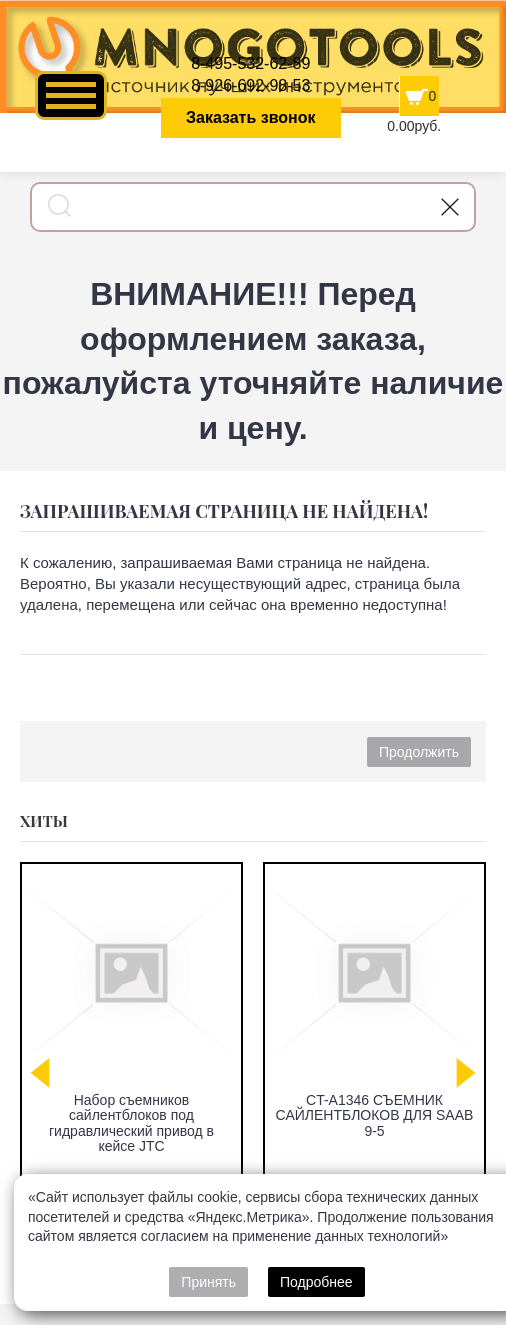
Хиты (44, 821)
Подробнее (316, 1282)
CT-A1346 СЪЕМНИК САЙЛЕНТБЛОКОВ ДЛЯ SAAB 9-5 (375, 1115)
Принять (208, 1282)
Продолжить (419, 752)
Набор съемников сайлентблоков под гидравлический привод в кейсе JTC (131, 1123)
